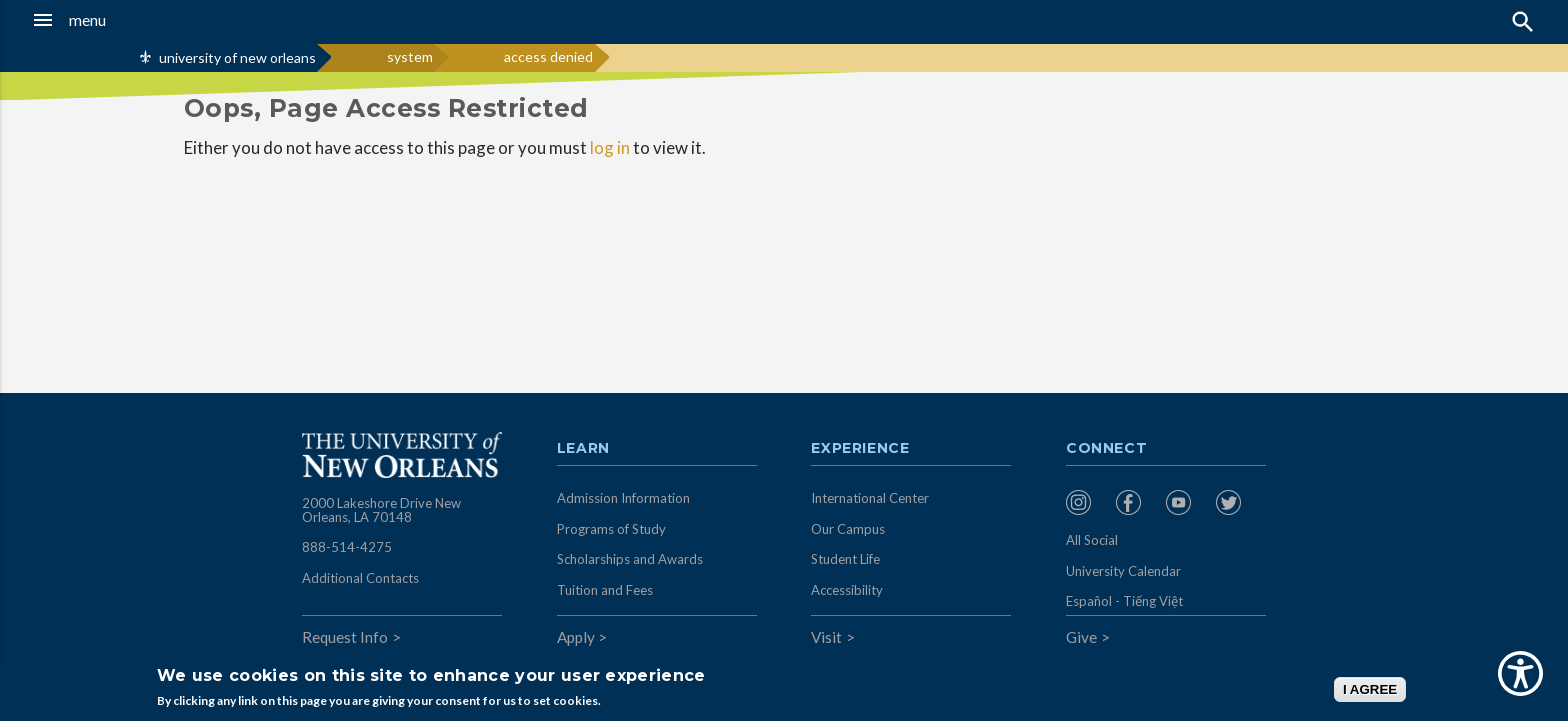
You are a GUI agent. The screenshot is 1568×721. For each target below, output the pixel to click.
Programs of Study (611, 529)
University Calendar (1123, 571)
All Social (1092, 540)
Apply (576, 637)
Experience (860, 449)
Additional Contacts (360, 578)
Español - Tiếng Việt (1124, 601)
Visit (826, 637)
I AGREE (1370, 689)
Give (1081, 637)
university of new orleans (237, 57)
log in (610, 147)
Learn (583, 449)
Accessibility (847, 590)
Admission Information (623, 498)
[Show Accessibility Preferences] (1520, 673)
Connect (1107, 449)
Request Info (345, 637)
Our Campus (848, 529)
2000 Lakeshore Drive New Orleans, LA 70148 (381, 510)
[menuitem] (1086, 502)
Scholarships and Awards (630, 559)
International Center (870, 498)
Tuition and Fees (605, 590)
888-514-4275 (347, 547)
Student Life (845, 559)
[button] (145, 20)
